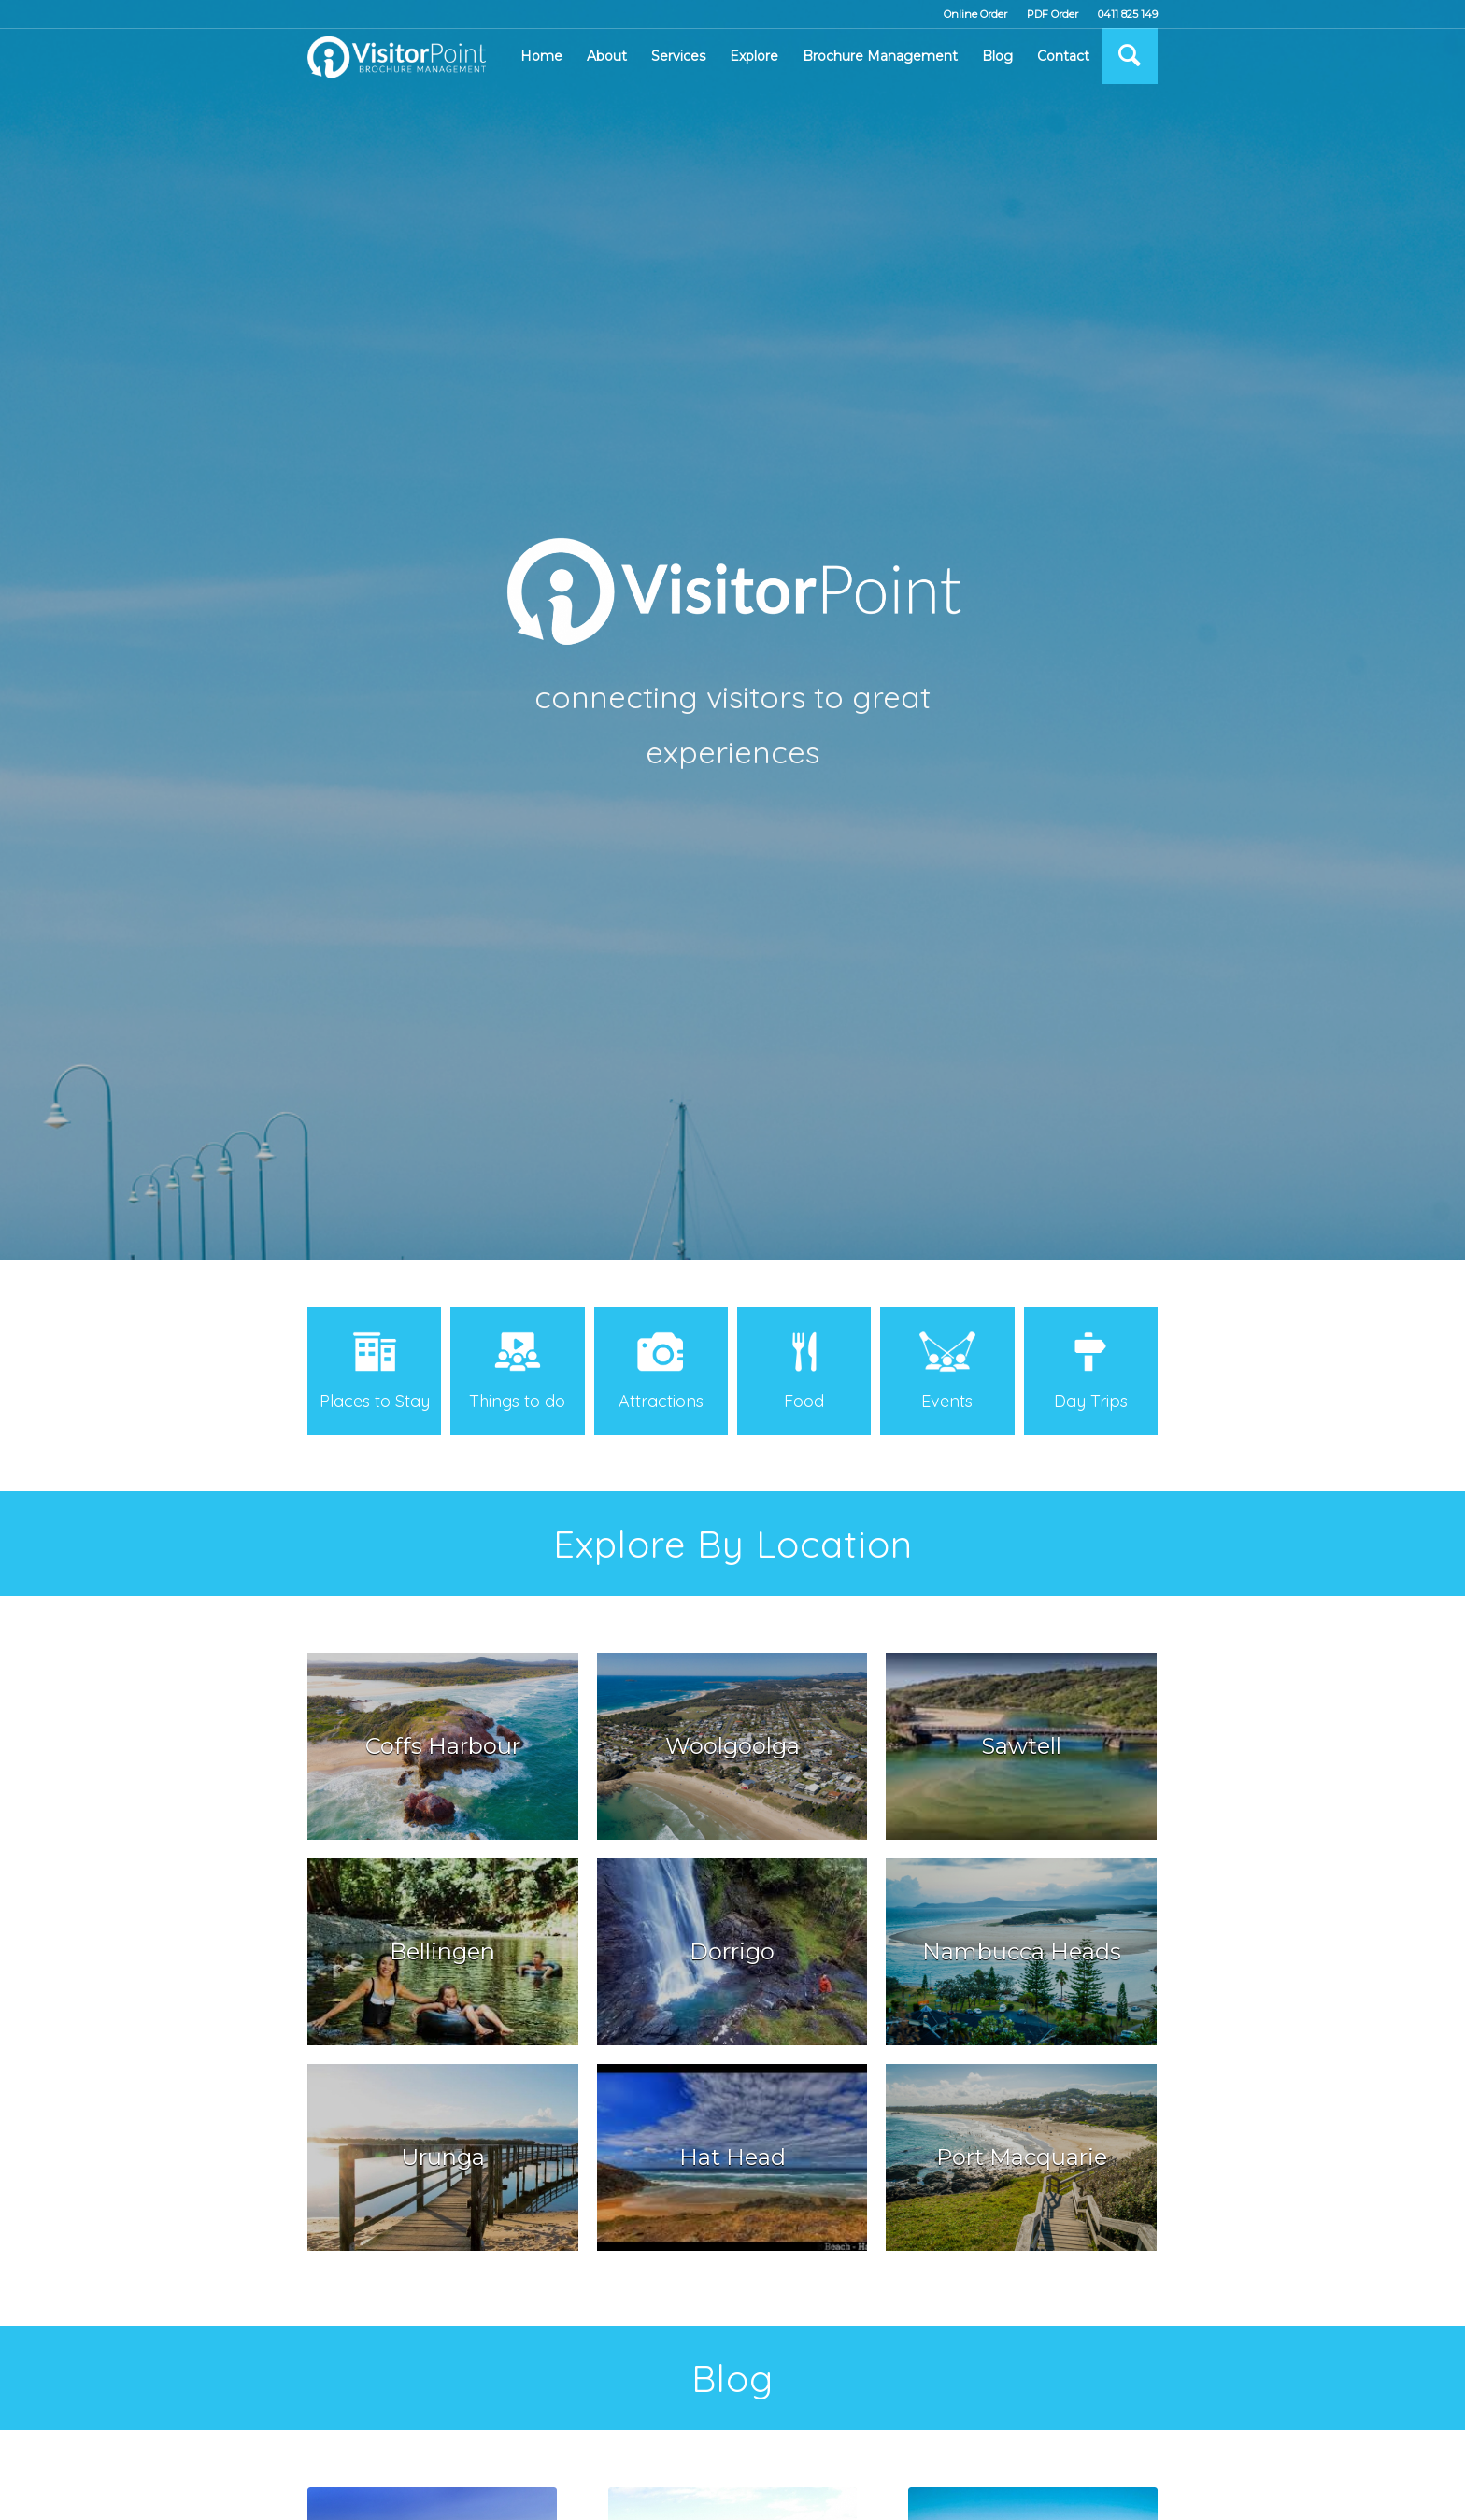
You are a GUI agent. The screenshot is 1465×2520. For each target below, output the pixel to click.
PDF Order (1052, 14)
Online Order (975, 14)
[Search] (1130, 56)
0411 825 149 (1128, 14)
